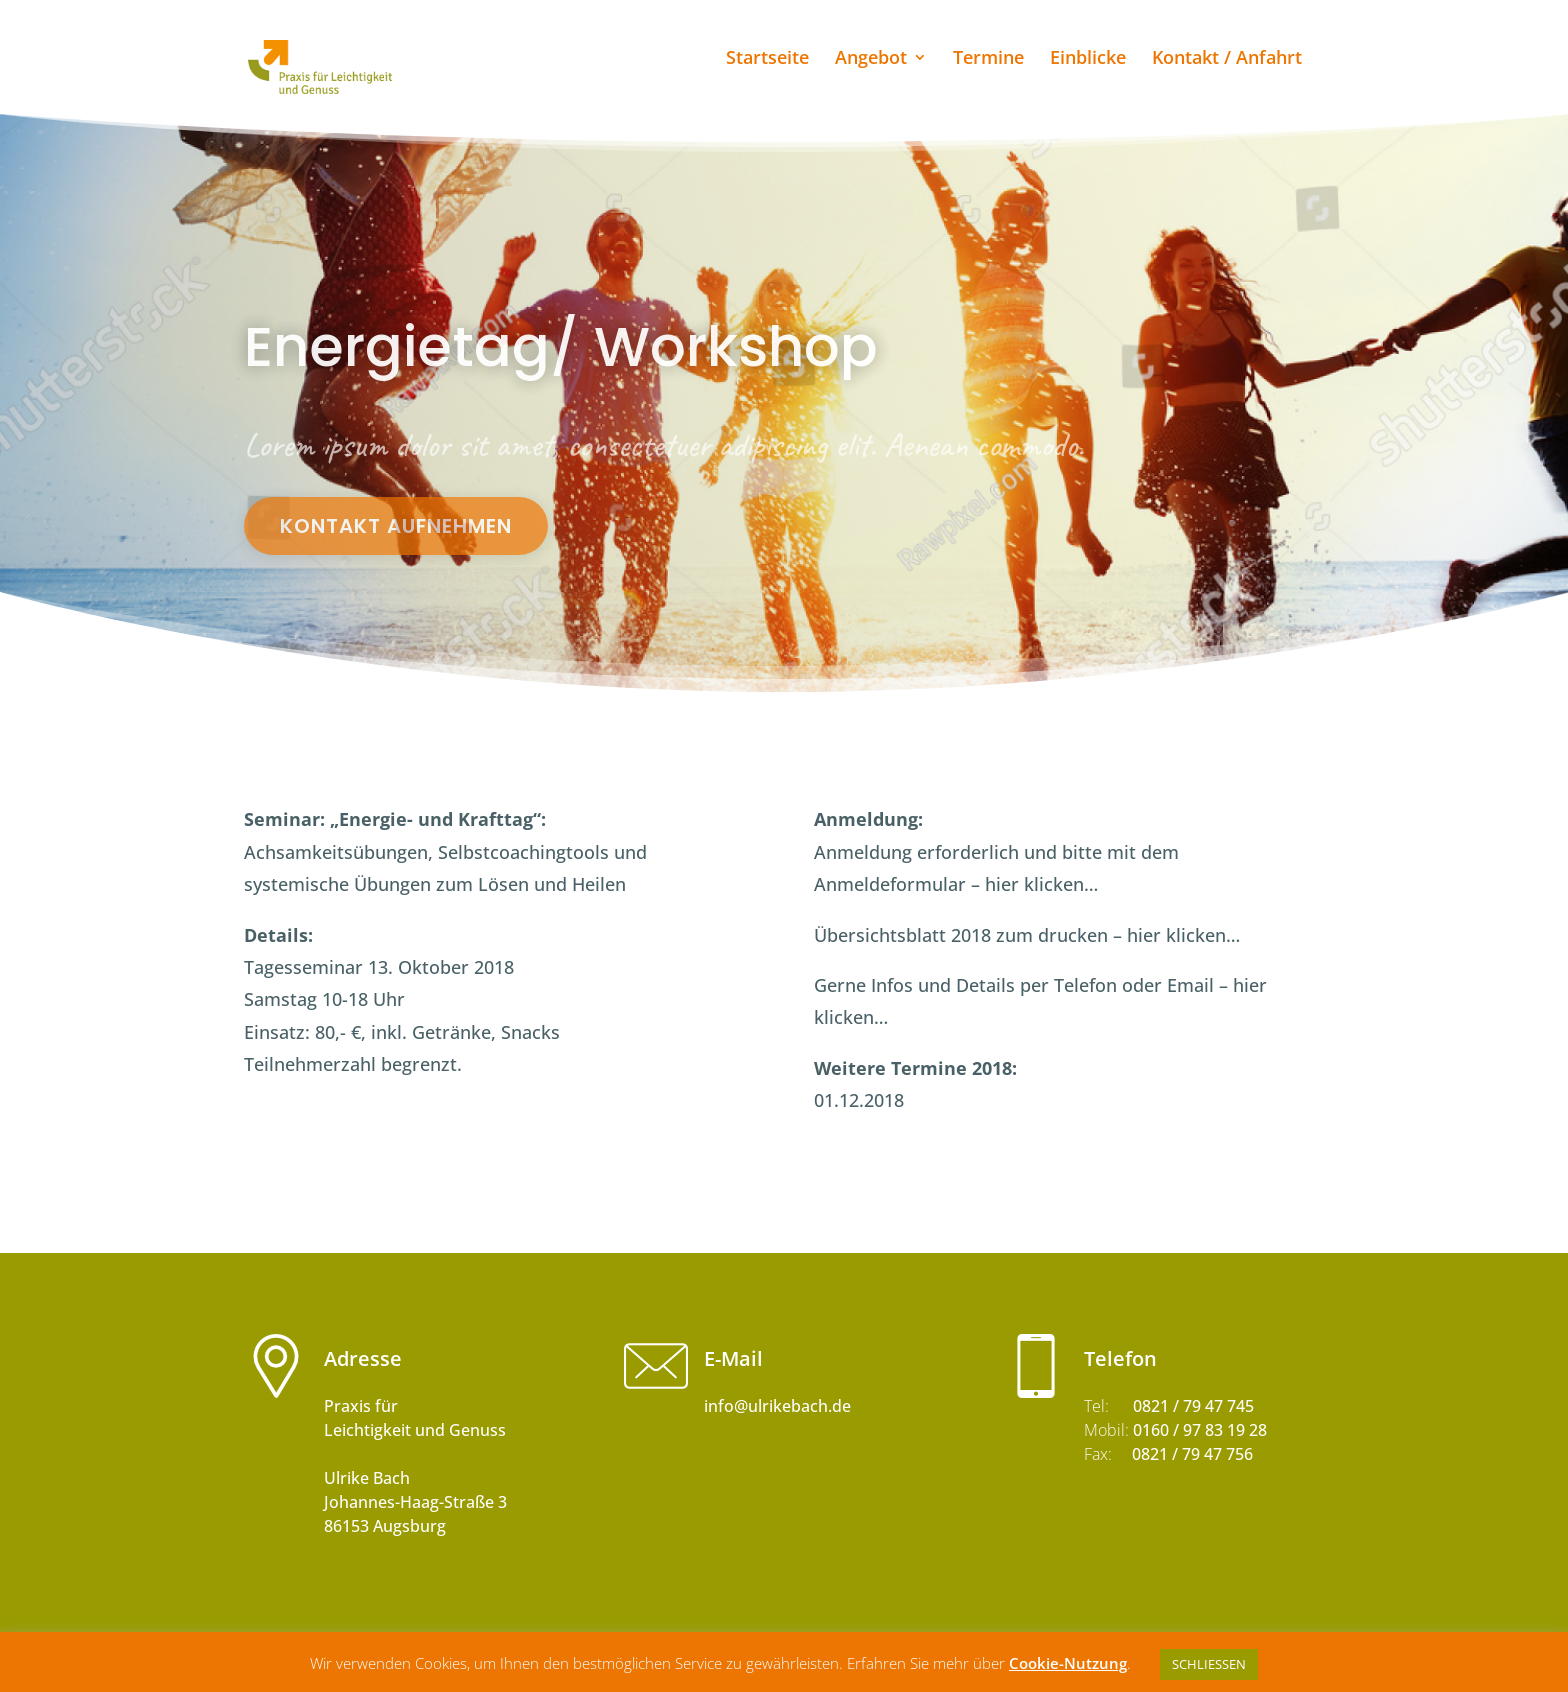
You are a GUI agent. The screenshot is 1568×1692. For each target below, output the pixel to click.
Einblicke (1088, 59)
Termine (988, 59)
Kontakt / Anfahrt (1227, 59)
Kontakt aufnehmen (396, 526)
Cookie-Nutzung (1068, 1663)
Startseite (767, 59)
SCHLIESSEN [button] (1209, 1664)
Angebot (871, 59)
